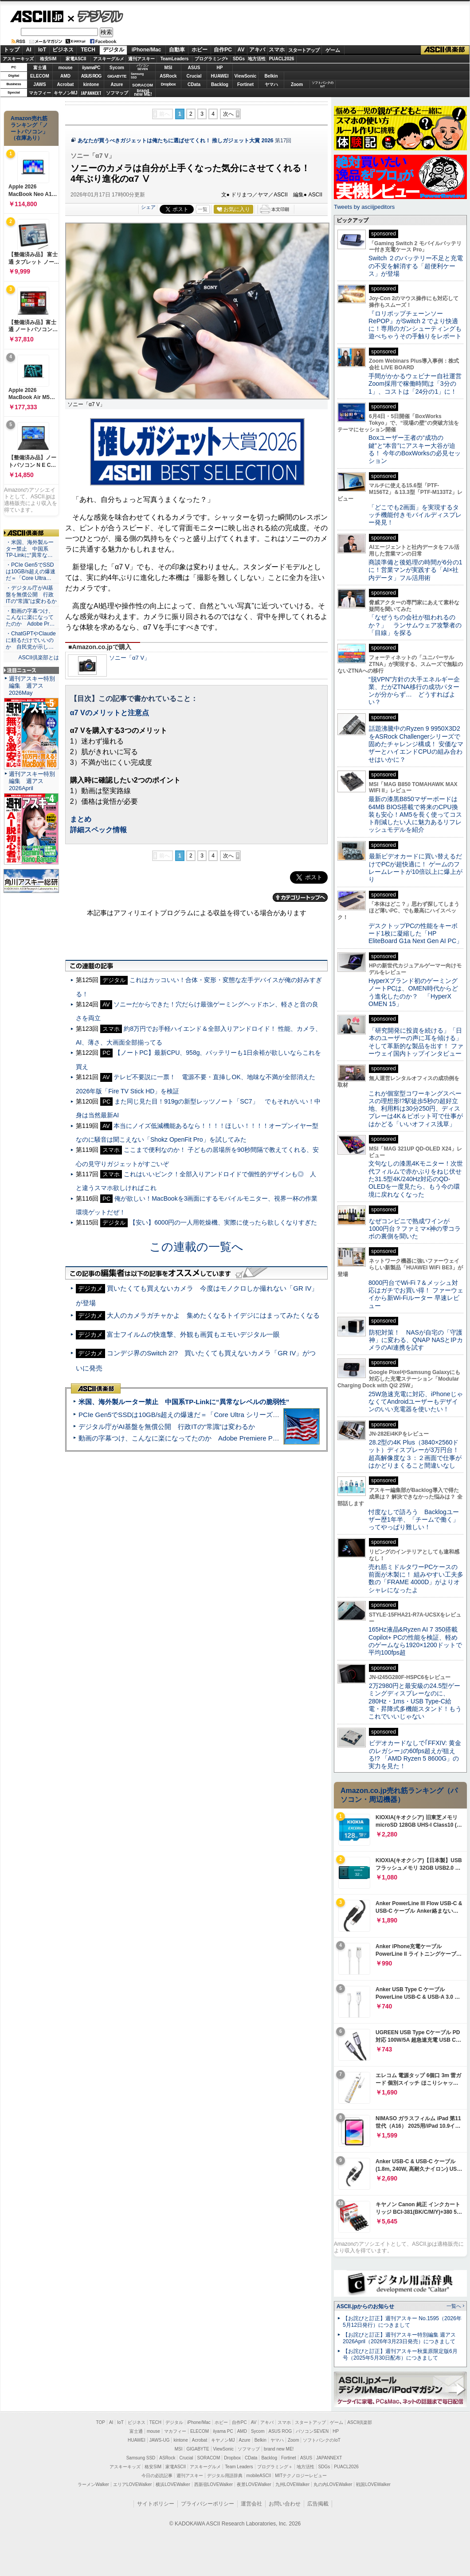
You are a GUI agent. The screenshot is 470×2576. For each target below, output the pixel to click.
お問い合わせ (285, 2504)
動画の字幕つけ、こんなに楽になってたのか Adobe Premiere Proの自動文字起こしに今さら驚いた (228, 1438)
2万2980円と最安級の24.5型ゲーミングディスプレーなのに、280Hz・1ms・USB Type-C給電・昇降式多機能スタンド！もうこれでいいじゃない (415, 1701)
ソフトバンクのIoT (322, 84)
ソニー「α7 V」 (129, 657)
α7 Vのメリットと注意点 (109, 712)
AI (28, 50)
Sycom (117, 67)
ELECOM (39, 76)
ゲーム (332, 50)
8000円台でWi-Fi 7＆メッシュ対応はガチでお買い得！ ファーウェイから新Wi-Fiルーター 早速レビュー (415, 1294)
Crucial (194, 76)
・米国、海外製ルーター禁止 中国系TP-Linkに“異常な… (30, 549)
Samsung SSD (141, 2457)
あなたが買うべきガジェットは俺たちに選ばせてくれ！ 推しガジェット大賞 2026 (176, 140)
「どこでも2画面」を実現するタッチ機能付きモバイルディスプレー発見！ (415, 515)
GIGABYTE (116, 76)
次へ (228, 114)
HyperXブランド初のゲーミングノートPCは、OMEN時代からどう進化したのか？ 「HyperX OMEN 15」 (413, 992)
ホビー (200, 50)
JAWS (39, 84)
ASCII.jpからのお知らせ (365, 2306)
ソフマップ (117, 92)
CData (194, 84)
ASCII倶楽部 (445, 50)
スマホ (277, 50)
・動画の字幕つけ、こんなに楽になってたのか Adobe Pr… (30, 617)
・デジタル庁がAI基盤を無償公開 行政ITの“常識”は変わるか (31, 594)
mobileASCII (259, 2475)
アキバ (257, 50)
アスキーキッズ (18, 58)
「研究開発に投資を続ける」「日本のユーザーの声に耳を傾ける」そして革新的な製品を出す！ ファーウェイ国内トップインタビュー (415, 1042)
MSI (168, 67)
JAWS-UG (159, 2440)
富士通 (40, 67)
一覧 (203, 209)
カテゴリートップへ (300, 897)
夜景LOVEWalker (254, 2484)
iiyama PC (223, 2431)
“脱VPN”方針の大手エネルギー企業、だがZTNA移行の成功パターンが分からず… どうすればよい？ (414, 691)
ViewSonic (246, 76)
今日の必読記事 (156, 2475)
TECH (88, 50)
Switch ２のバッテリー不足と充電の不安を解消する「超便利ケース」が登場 (415, 265)
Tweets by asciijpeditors (364, 207)
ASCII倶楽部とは (38, 657)
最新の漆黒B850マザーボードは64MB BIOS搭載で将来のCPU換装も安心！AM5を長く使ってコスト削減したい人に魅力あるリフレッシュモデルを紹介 (415, 814)
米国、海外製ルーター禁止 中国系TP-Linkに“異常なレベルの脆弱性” (183, 1401)
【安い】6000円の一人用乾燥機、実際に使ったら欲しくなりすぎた (223, 1222)
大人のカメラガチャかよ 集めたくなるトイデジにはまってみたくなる (213, 1315)
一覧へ (453, 2306)
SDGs (239, 58)
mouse (65, 67)
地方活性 (257, 58)
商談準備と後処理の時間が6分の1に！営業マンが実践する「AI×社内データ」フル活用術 (415, 570)
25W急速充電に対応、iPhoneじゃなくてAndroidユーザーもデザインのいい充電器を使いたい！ (415, 1401)
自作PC (223, 50)
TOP (100, 2422)
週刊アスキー (141, 58)
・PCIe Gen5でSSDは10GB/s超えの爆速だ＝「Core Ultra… (30, 571)
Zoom (297, 84)
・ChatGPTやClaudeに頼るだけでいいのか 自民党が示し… (31, 640)
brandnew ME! (143, 93)
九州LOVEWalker (292, 2484)
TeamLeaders (175, 58)
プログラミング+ (211, 58)
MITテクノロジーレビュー (301, 2475)
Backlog (219, 84)
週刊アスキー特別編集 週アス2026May (32, 685)
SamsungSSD (137, 75)
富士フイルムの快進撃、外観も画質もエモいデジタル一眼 (193, 1334)
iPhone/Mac (146, 50)
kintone (91, 84)
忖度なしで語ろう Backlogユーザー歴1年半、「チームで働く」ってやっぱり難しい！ (413, 1519)
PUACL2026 (281, 58)
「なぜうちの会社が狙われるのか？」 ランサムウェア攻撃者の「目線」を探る (415, 625)
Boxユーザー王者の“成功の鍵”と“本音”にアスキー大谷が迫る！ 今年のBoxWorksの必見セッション (414, 449)
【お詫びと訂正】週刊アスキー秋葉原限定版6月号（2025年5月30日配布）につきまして (400, 2354)
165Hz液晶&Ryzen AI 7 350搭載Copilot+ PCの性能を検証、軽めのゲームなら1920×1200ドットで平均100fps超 (415, 1641)
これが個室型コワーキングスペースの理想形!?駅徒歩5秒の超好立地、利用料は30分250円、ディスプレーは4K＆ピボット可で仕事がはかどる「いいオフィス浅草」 (415, 1108)
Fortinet (245, 84)
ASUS (194, 67)
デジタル (95, 16)
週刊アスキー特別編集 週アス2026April (32, 781)
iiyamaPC (91, 67)
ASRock (168, 76)
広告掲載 (318, 2504)
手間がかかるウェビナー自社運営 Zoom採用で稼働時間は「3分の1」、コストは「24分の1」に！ (418, 383)
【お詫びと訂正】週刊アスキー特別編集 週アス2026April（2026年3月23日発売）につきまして (399, 2338)
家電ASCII (76, 58)
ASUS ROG (91, 76)
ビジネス (63, 50)
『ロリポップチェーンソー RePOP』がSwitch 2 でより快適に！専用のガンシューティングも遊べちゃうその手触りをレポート (415, 325)
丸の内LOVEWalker (332, 2484)
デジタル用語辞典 (225, 2475)
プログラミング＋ (275, 2466)
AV (241, 50)
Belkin (271, 76)
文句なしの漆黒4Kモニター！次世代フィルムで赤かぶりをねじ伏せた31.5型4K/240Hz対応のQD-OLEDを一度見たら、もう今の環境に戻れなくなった (415, 1179)
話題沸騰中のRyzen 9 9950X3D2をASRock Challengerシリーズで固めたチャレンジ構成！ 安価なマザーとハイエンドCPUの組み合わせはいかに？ (415, 744)
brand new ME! (279, 2449)
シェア (148, 207)
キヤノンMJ (66, 92)
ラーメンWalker (93, 2484)
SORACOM (208, 2457)
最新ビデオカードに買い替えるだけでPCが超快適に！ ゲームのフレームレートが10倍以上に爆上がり (415, 868)
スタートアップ (303, 50)
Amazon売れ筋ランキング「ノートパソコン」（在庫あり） (29, 128)
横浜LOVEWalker (173, 2484)
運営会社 (251, 2504)
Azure (117, 84)
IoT (42, 50)
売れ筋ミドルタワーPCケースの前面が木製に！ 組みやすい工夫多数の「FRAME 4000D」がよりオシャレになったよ (415, 1578)
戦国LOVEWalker (373, 2484)
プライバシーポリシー (207, 2504)
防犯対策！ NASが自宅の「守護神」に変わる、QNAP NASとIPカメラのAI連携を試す (415, 1340)
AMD (65, 76)
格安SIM (48, 58)
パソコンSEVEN (143, 67)
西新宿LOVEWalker (213, 2484)
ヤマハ (271, 84)
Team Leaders (239, 2466)
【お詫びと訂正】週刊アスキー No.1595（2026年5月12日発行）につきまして (402, 2321)
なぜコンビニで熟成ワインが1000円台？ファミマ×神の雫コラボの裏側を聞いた (414, 1229)
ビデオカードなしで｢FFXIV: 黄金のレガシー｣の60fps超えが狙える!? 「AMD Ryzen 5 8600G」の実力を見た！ (414, 1754)
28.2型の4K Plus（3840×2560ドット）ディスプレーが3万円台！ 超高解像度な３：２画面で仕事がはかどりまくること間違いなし (415, 1454)
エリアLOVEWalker (132, 2484)
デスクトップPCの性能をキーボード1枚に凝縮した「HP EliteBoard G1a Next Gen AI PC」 (415, 933)
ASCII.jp (36, 16)
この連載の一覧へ (196, 1246)
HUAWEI (220, 76)
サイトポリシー (155, 2504)
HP (220, 67)
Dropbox (168, 84)
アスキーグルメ (108, 58)
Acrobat (65, 84)
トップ (12, 50)
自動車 (177, 50)
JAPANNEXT (91, 93)
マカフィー (40, 92)
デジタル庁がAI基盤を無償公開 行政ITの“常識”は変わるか (166, 1426)
